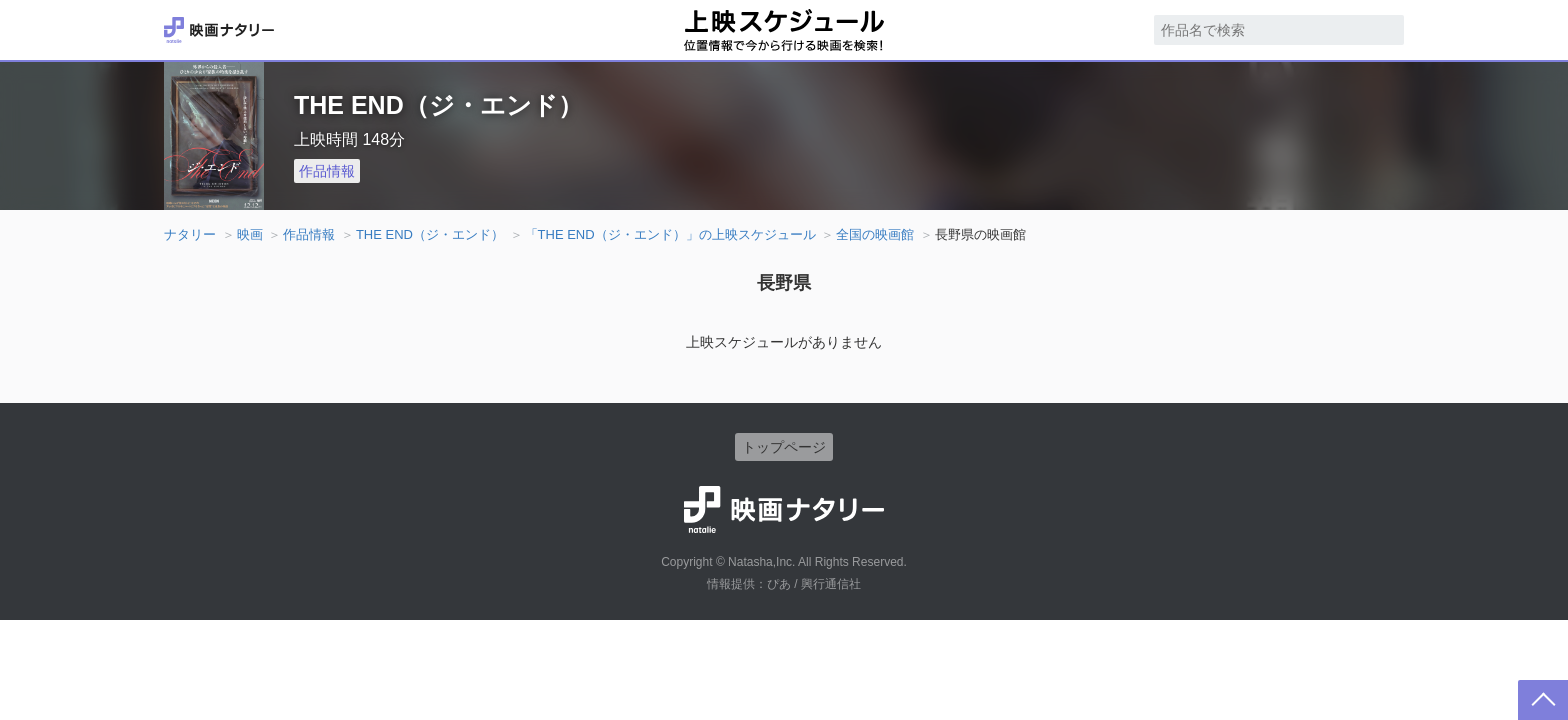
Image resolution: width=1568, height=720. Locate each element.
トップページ (784, 447)
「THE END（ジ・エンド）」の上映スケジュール (670, 234)
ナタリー (190, 234)
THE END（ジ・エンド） (430, 234)
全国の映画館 (875, 234)
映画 (250, 234)
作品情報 (327, 171)
